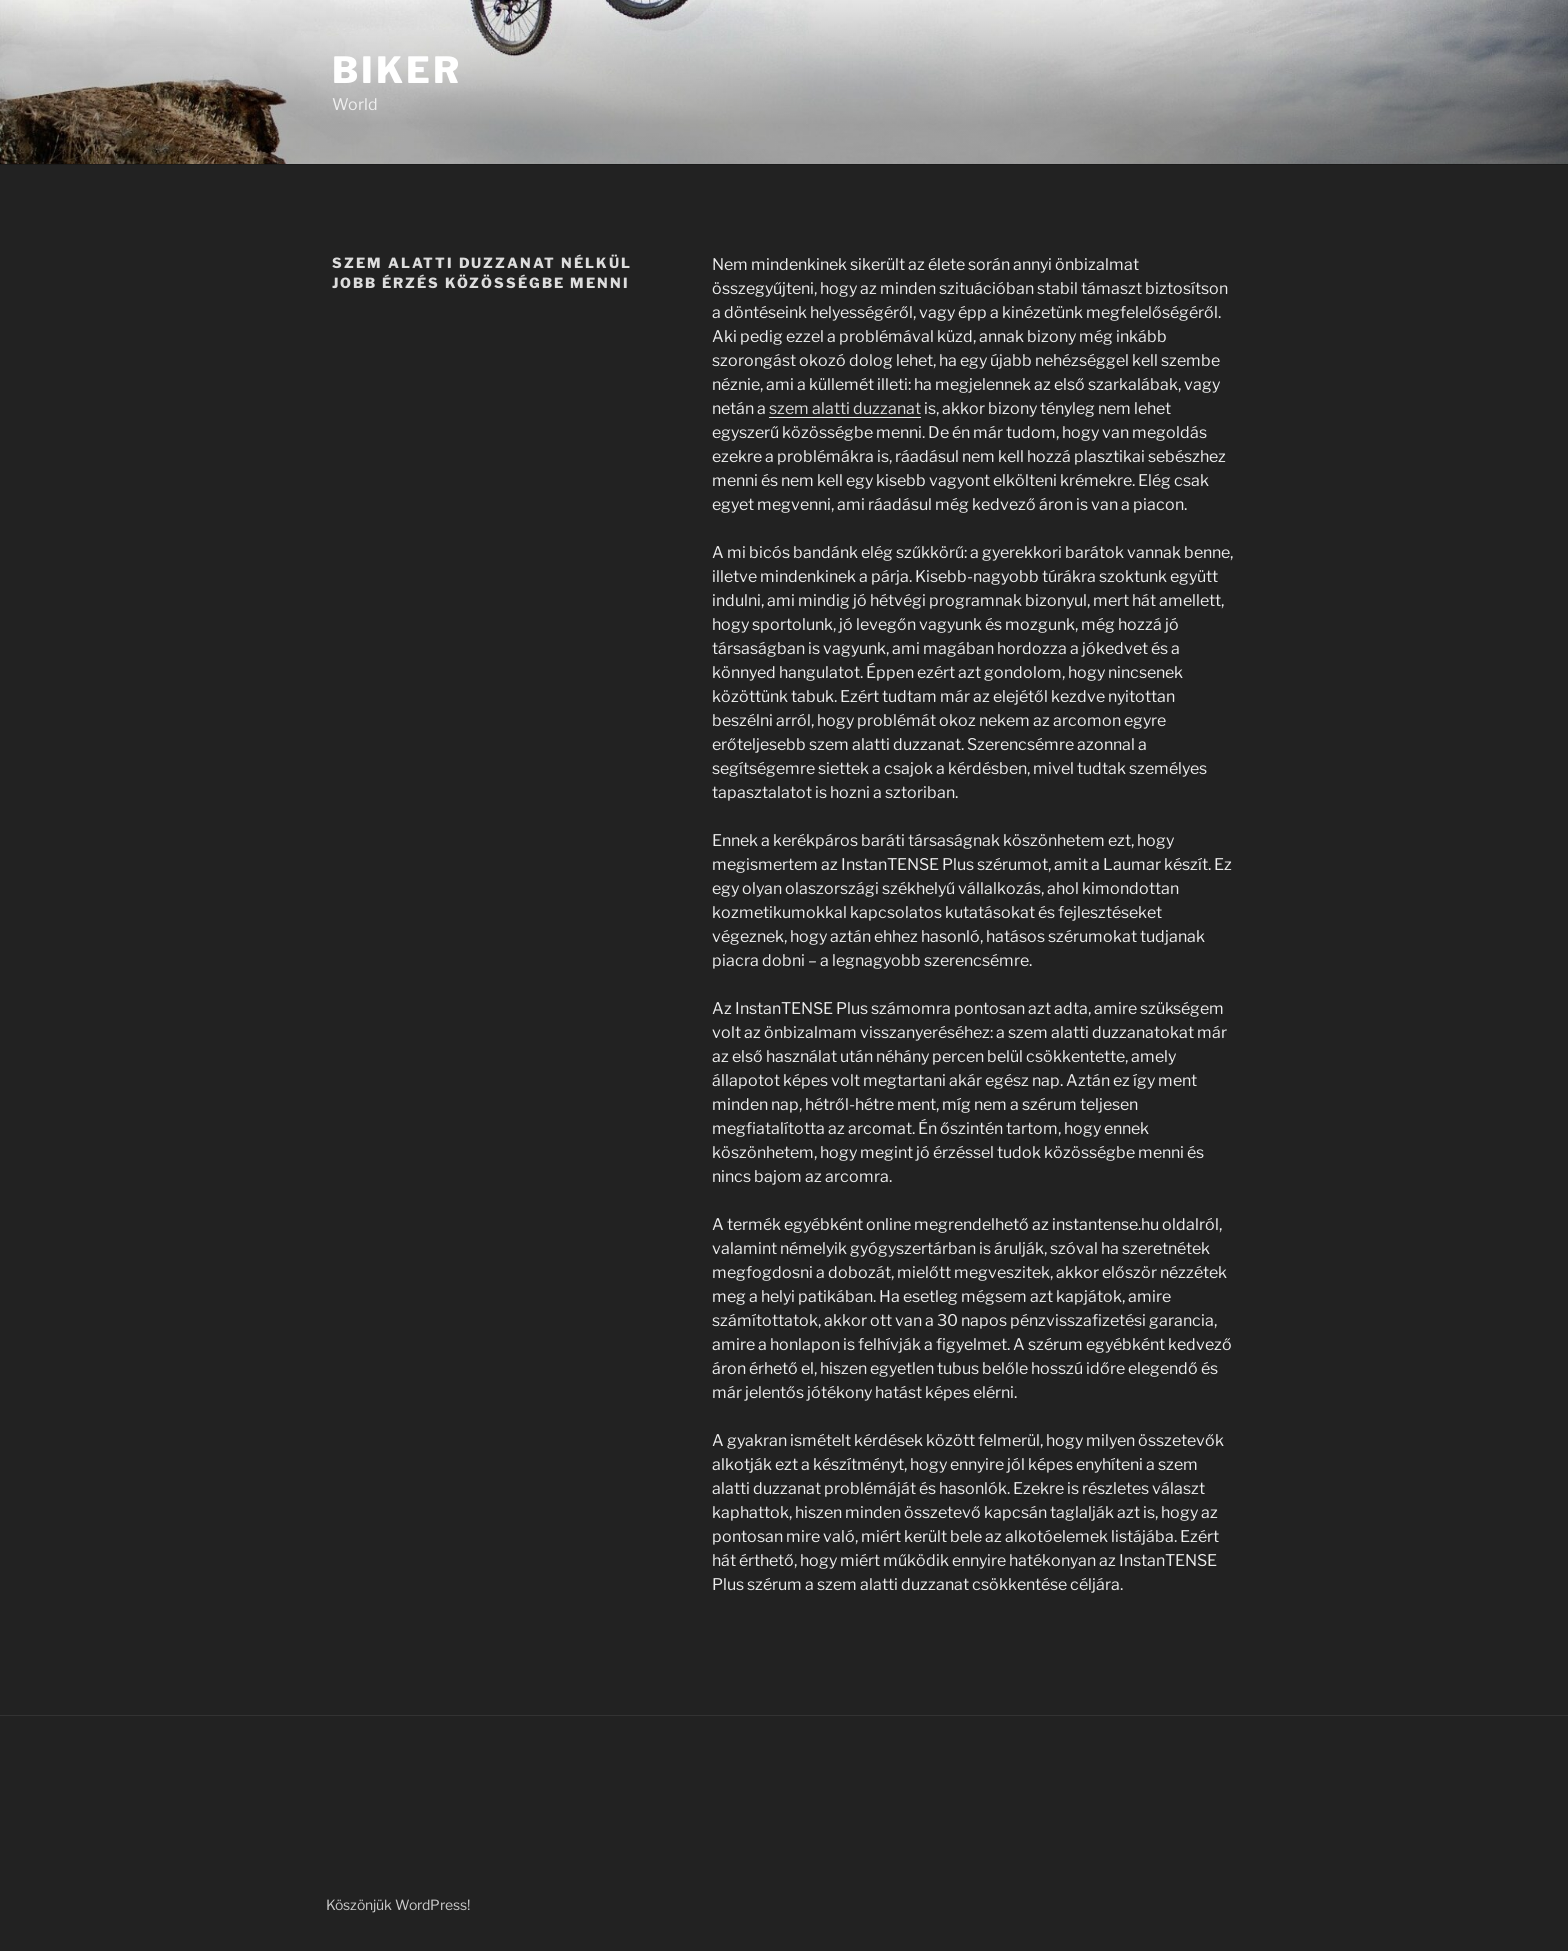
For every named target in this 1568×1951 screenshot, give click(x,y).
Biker (396, 70)
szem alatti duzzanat (845, 408)
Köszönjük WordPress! (398, 1904)
